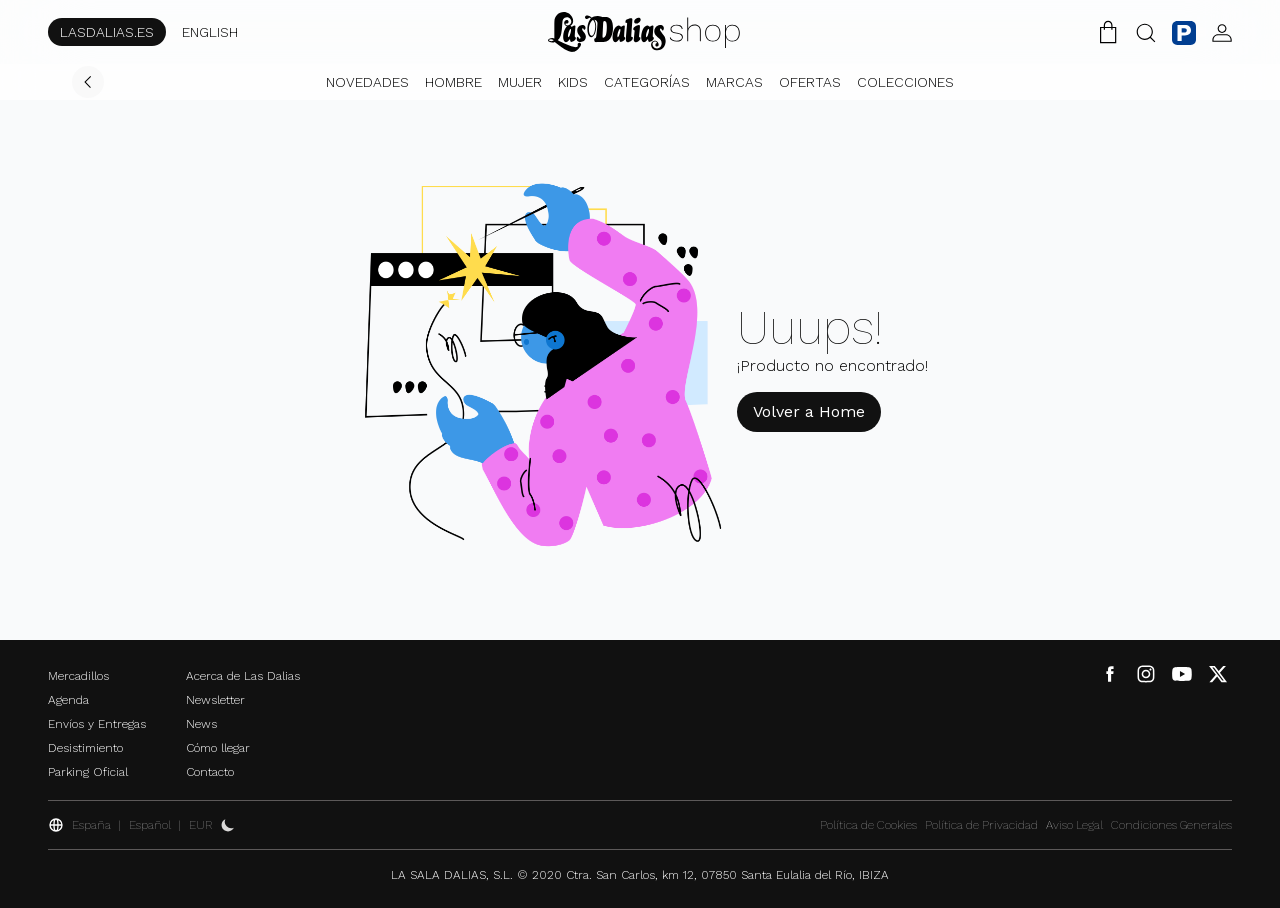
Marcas (734, 82)
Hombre (453, 82)
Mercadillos (78, 676)
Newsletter (215, 700)
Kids (573, 82)
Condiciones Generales (1171, 825)
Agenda (68, 700)
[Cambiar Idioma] (644, 32)
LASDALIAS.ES (107, 32)
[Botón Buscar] (1146, 32)
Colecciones (905, 82)
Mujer (520, 82)
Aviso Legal (1074, 825)
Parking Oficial (88, 772)
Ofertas (810, 82)
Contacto (210, 772)
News (201, 724)
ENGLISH (210, 32)
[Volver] (88, 82)
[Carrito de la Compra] (1108, 32)
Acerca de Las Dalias (243, 676)
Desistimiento (85, 748)
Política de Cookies (868, 825)
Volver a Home (809, 411)
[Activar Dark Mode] (228, 825)
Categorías (647, 82)
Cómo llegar (218, 748)
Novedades (367, 82)
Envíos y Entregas (97, 724)
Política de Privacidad (981, 825)
